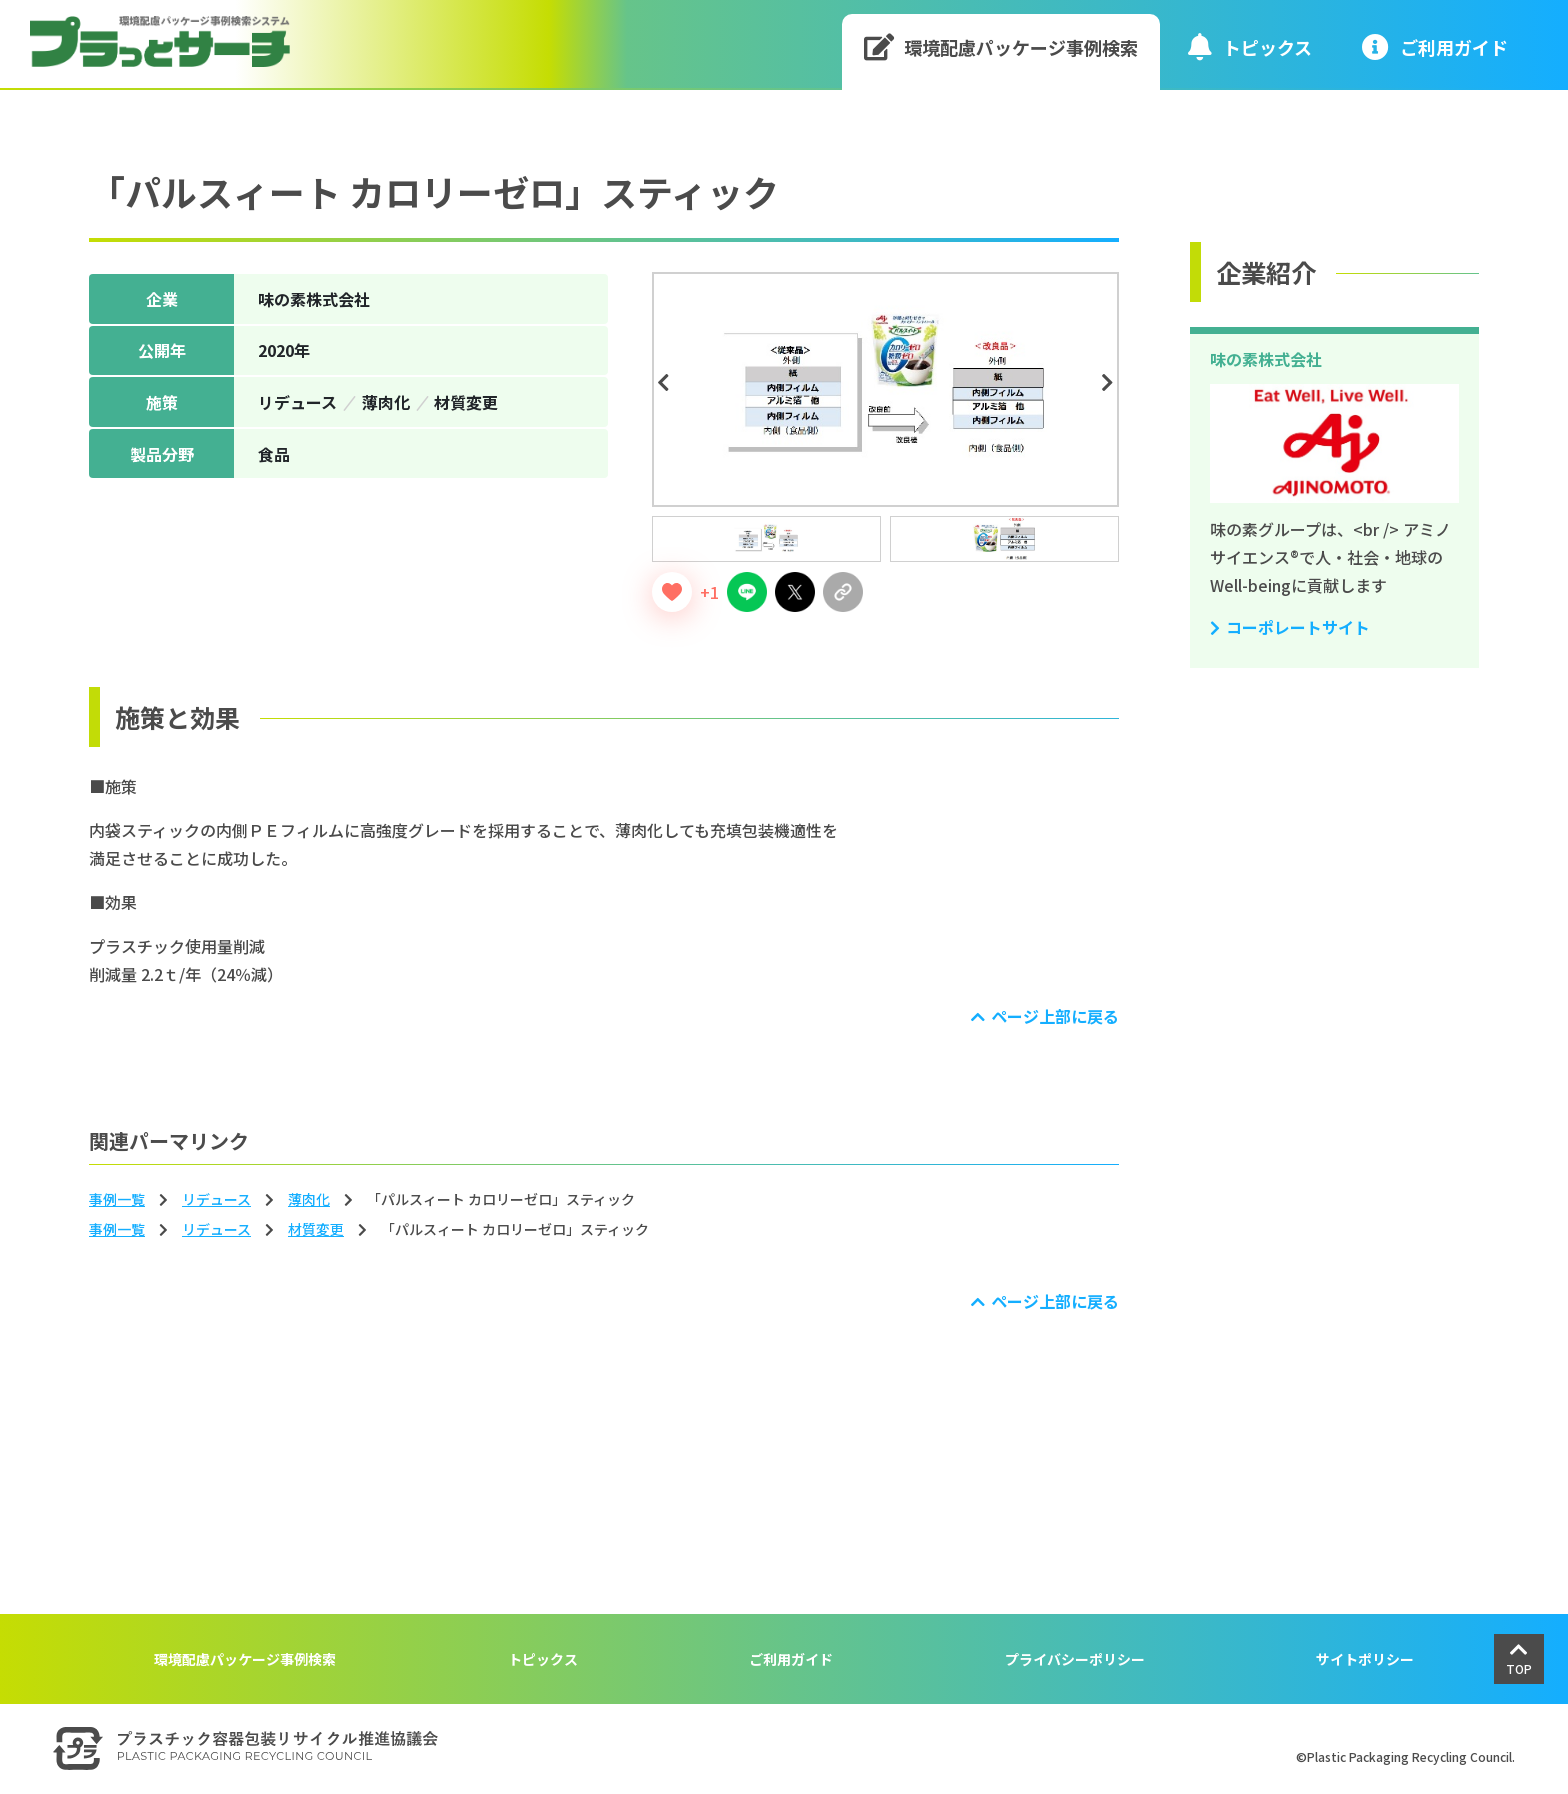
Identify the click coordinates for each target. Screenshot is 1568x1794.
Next (1111, 383)
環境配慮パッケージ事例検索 (1001, 46)
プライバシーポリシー (1075, 1659)
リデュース (216, 1199)
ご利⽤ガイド (1435, 46)
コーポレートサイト (1298, 627)
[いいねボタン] (672, 592)
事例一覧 (117, 1199)
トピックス (1250, 46)
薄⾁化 (309, 1199)
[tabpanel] (885, 389)
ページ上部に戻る (1055, 1016)
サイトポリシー (1365, 1659)
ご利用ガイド (791, 1659)
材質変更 (316, 1229)
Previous (666, 383)
